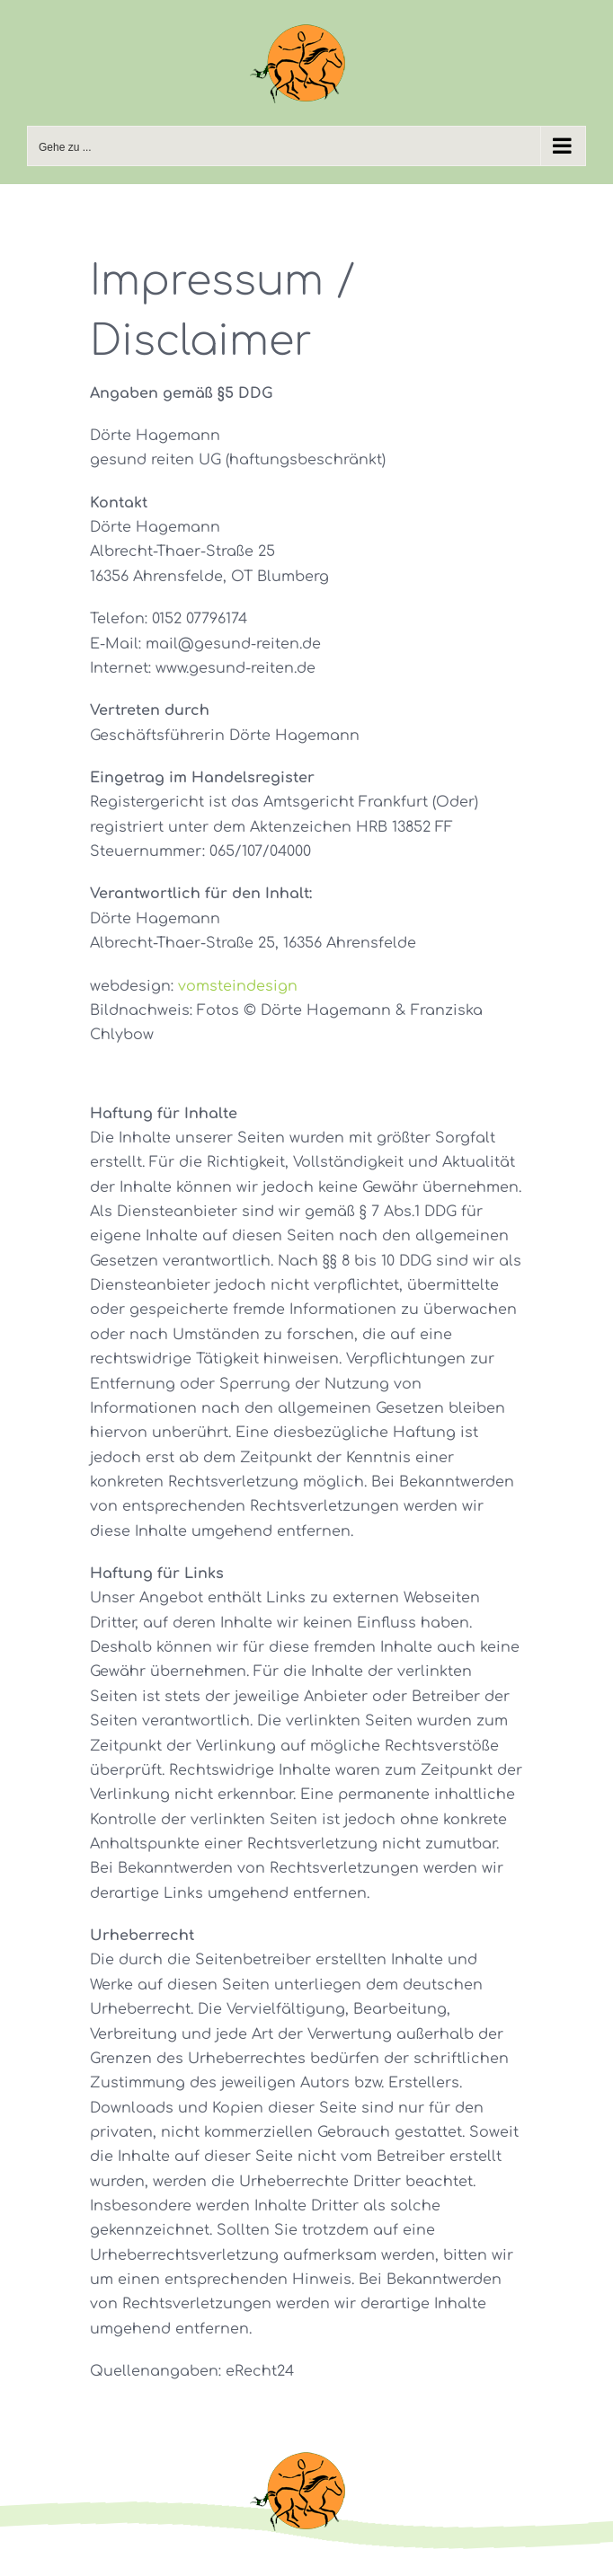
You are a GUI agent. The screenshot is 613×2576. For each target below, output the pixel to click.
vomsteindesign (238, 986)
